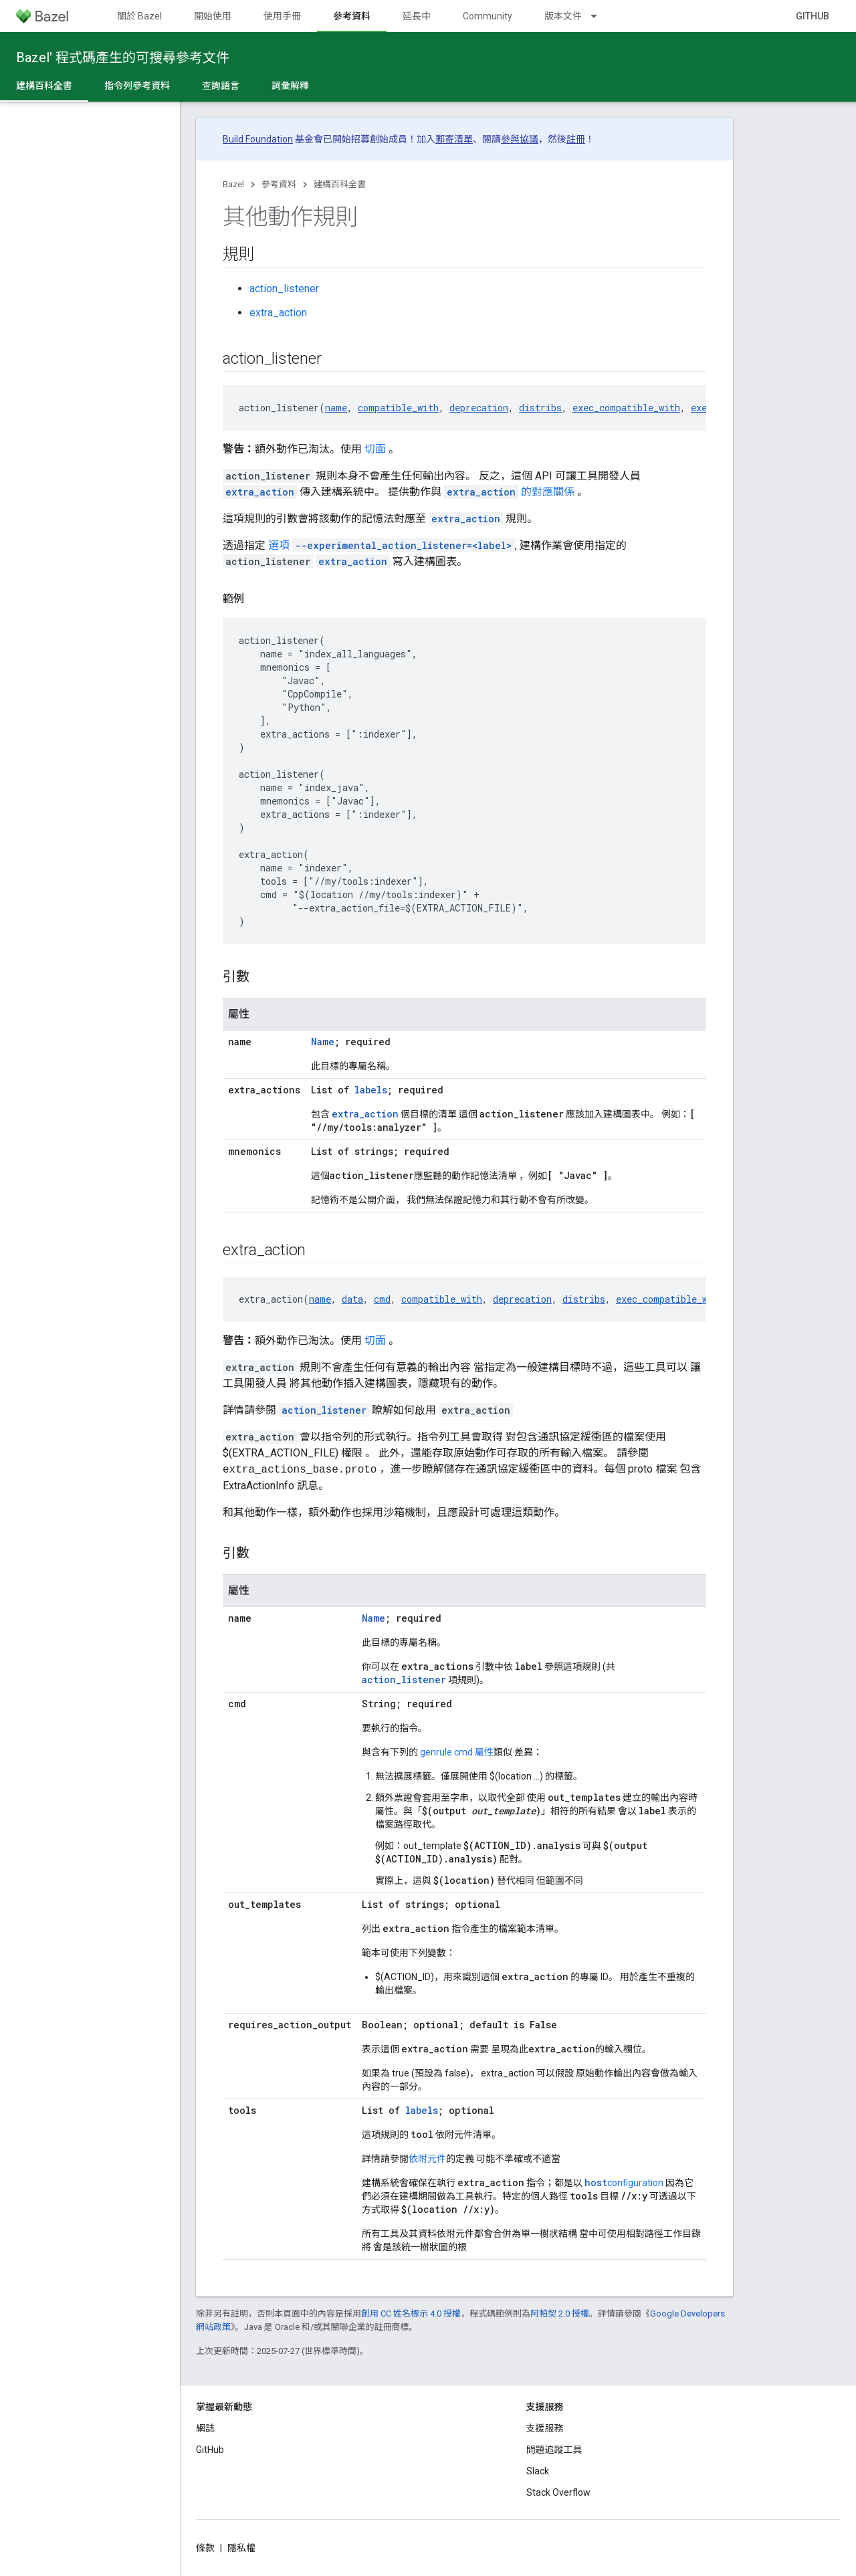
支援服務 (545, 2428)
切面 (375, 449)
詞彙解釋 (290, 85)
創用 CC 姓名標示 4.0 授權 (411, 2314)
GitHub (812, 16)
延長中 (417, 16)
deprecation (478, 407)
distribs (540, 407)
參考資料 (278, 184)
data (352, 1299)
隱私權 (241, 2548)
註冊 (575, 139)
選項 (391, 545)
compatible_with (398, 407)
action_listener (284, 288)
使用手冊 (282, 16)
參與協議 (519, 139)
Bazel (233, 184)
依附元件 (427, 2158)
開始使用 (212, 16)
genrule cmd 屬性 (457, 1752)
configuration (623, 2182)
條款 (205, 2548)
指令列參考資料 (137, 85)
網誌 (205, 2428)
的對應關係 (510, 492)
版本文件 (563, 16)
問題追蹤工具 (554, 2449)
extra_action (278, 312)
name (336, 407)
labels (370, 1089)
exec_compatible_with (626, 407)
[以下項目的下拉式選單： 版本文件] (600, 16)
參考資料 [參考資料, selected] (351, 16)
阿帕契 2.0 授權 (559, 2314)
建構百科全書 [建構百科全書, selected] (44, 85)
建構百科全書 (340, 184)
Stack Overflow (558, 2492)
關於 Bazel (139, 16)
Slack (537, 2471)
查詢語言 (220, 85)
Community (487, 16)
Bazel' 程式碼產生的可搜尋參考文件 (122, 57)
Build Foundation (258, 139)
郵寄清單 (454, 139)
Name (322, 1041)
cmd (382, 1299)
